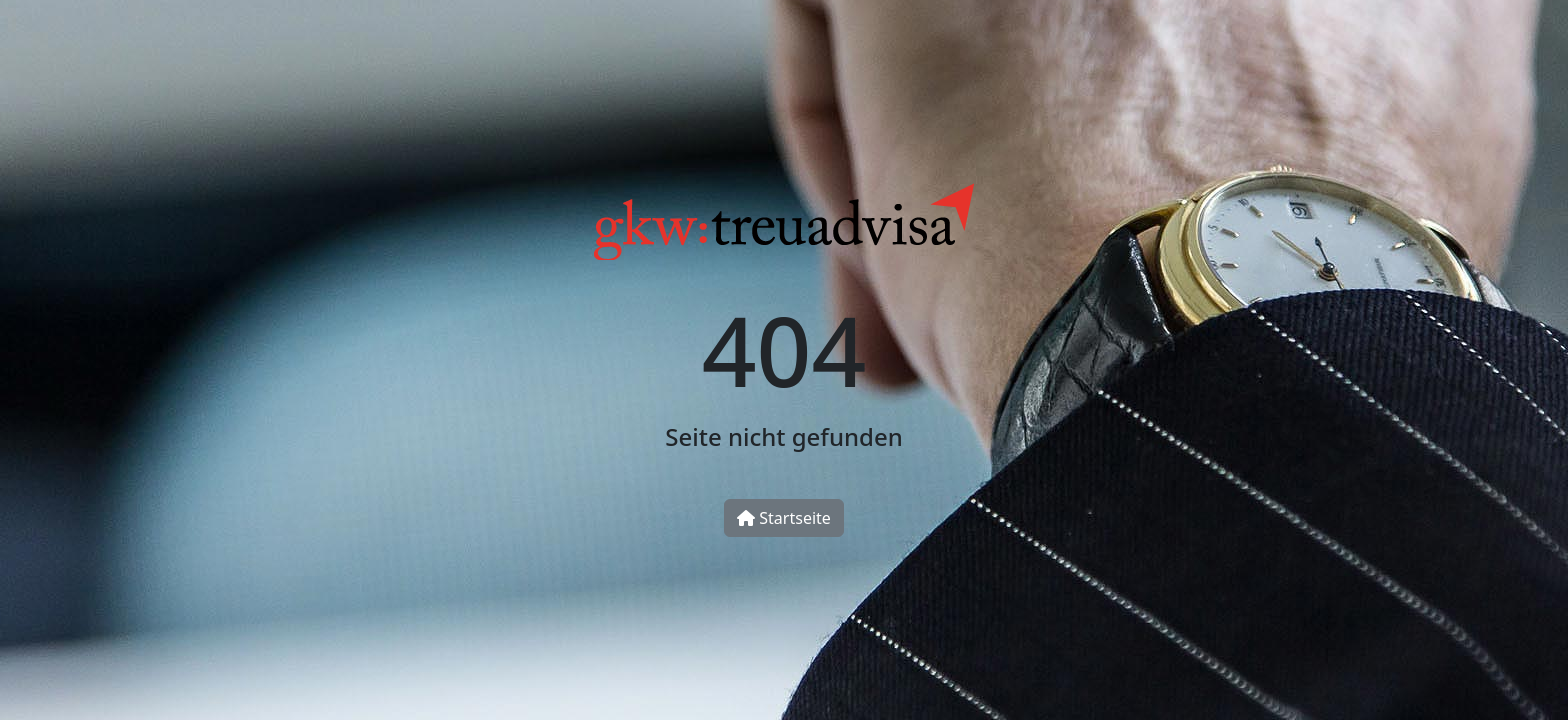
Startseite (784, 518)
